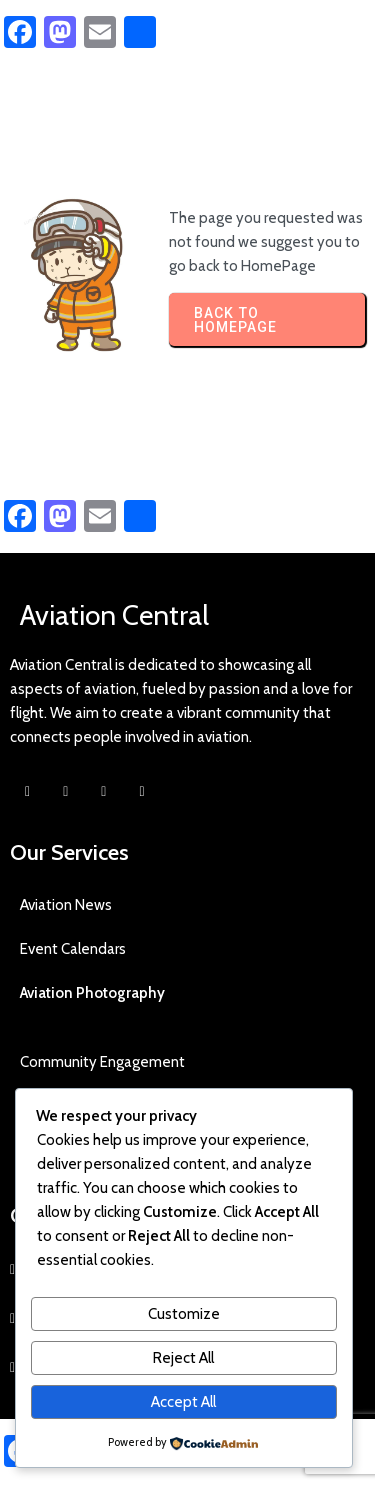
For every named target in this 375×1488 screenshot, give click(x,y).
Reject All (183, 1358)
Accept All (183, 1402)
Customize (184, 1314)
